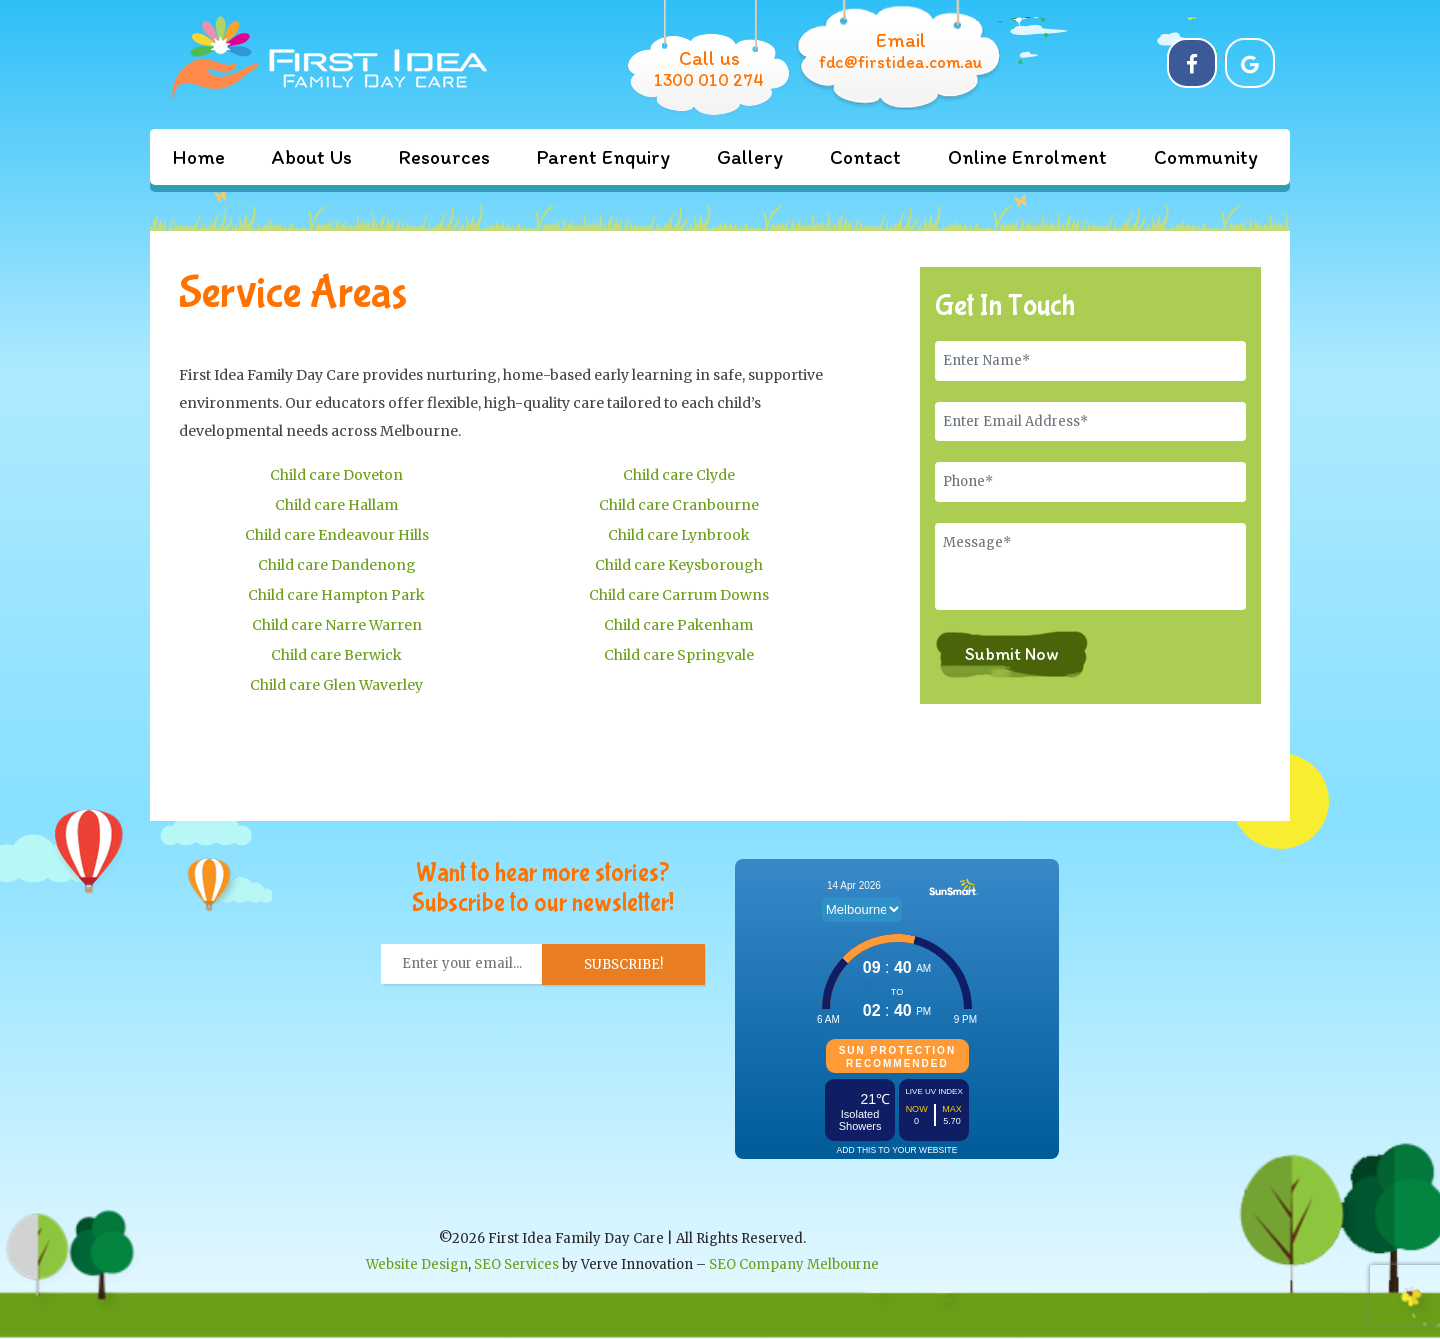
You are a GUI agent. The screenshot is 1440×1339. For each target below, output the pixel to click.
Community (1206, 157)
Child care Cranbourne (679, 505)
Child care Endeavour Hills (337, 535)
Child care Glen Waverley (336, 685)
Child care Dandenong (337, 565)
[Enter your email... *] (462, 964)
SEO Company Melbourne (794, 1264)
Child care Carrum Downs (679, 595)
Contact (865, 157)
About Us (312, 157)
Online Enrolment (1027, 157)
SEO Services (516, 1264)
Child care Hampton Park (336, 595)
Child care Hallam (336, 505)
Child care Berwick (336, 655)
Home (198, 157)
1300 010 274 (709, 80)
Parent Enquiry (603, 157)
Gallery (750, 157)
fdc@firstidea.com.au (901, 62)
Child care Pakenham (678, 625)
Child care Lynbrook (679, 535)
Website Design (417, 1264)
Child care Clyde (679, 475)
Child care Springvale (679, 655)
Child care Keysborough (679, 565)
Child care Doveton (336, 475)
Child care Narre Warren (337, 625)
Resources (444, 157)
